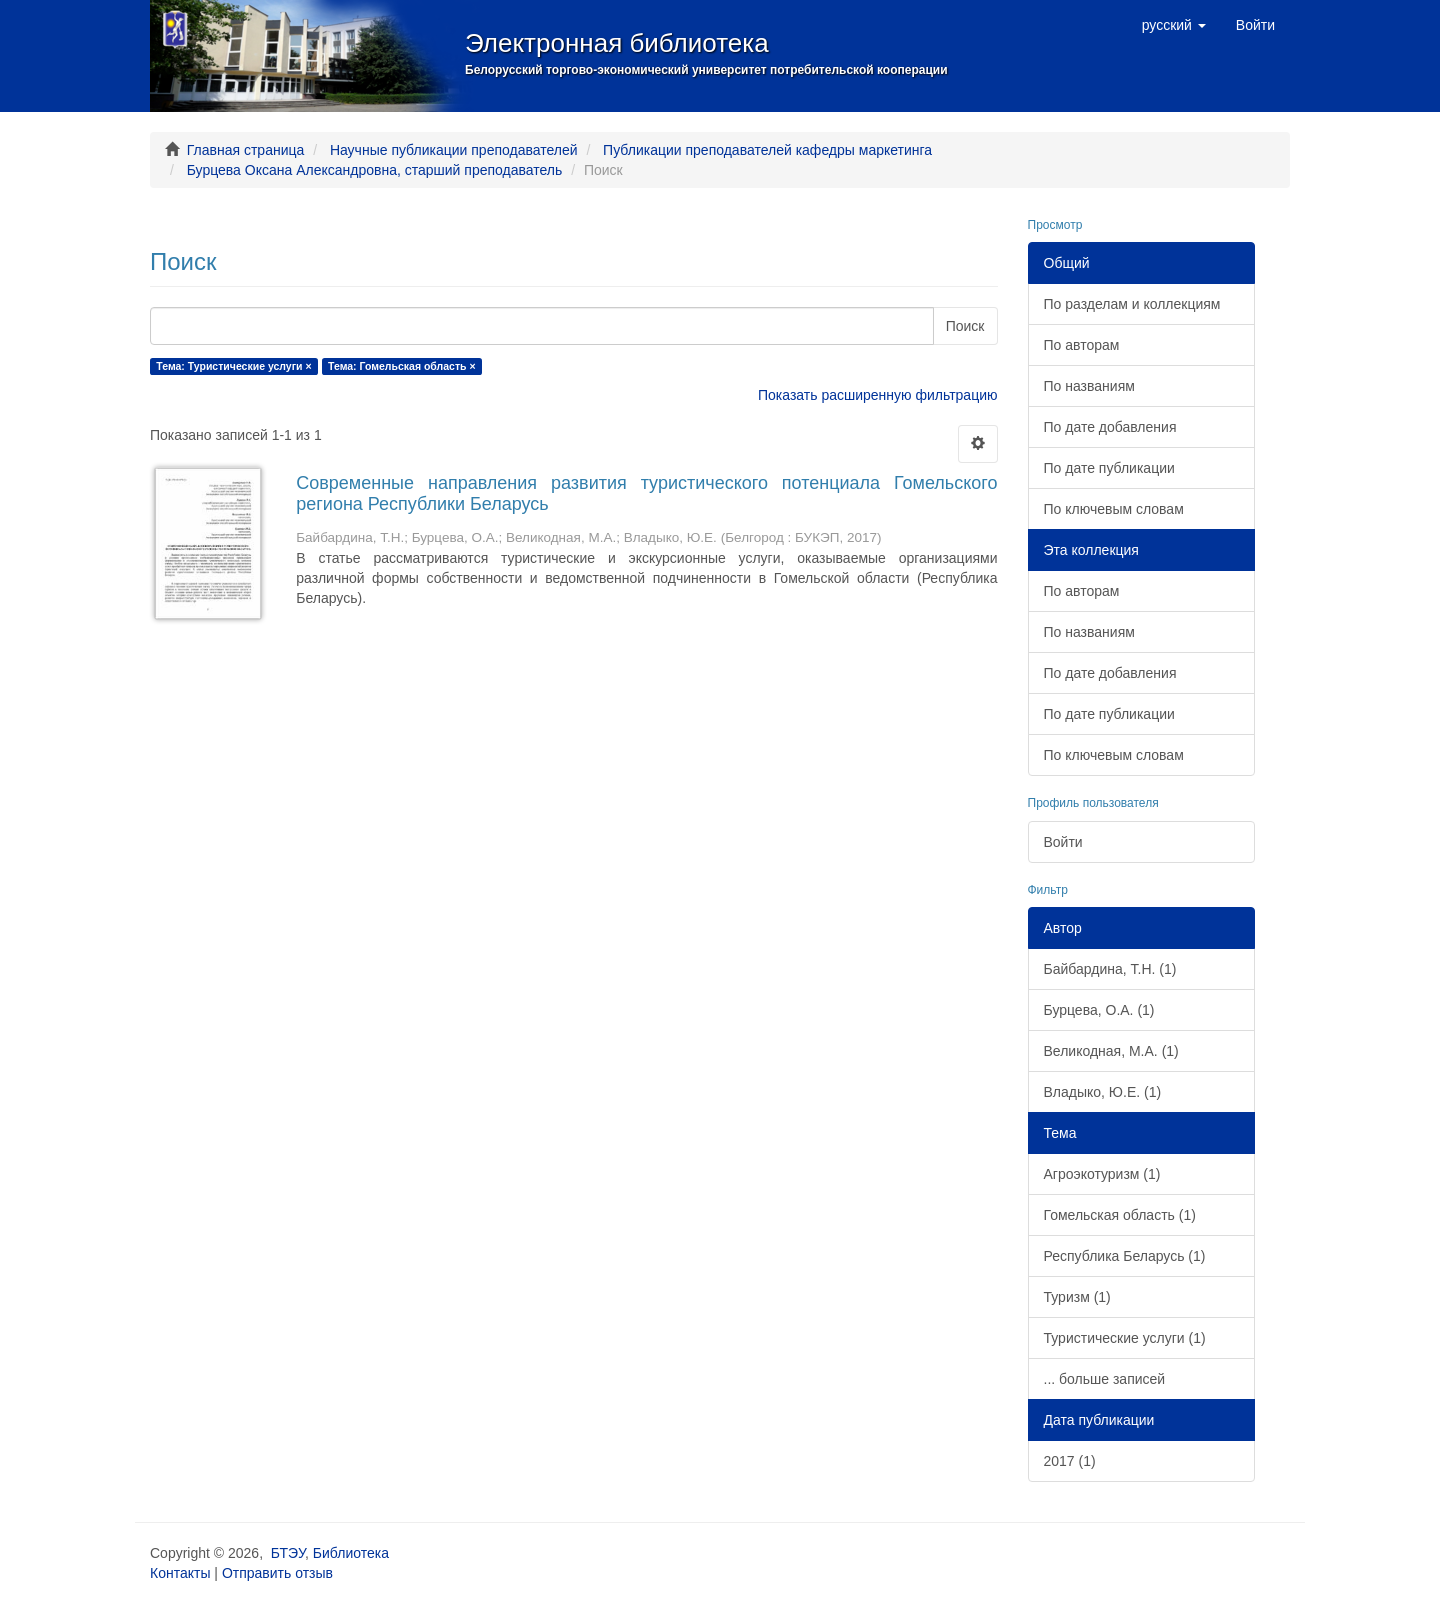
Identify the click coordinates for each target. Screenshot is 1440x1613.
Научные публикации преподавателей (454, 150)
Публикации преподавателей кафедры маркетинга (767, 150)
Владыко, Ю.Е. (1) (1103, 1092)
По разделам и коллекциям (1132, 304)
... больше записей (1105, 1379)
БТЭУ (288, 1553)
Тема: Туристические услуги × (233, 366)
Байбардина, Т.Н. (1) (1110, 969)
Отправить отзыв (277, 1573)
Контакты (180, 1573)
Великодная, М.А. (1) (1111, 1051)
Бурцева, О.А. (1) (1099, 1010)
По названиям (1089, 386)
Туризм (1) (1077, 1297)
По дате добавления (1110, 427)
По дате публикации (1109, 468)
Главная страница (246, 150)
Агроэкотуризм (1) (1102, 1174)
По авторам (1082, 345)
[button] (1174, 25)
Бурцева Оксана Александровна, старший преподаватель (375, 170)
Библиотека (351, 1553)
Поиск (965, 326)
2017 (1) (1070, 1461)
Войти (1063, 842)
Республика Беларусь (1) (1125, 1256)
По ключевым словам (1114, 509)
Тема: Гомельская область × (402, 366)
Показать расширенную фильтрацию (877, 395)
